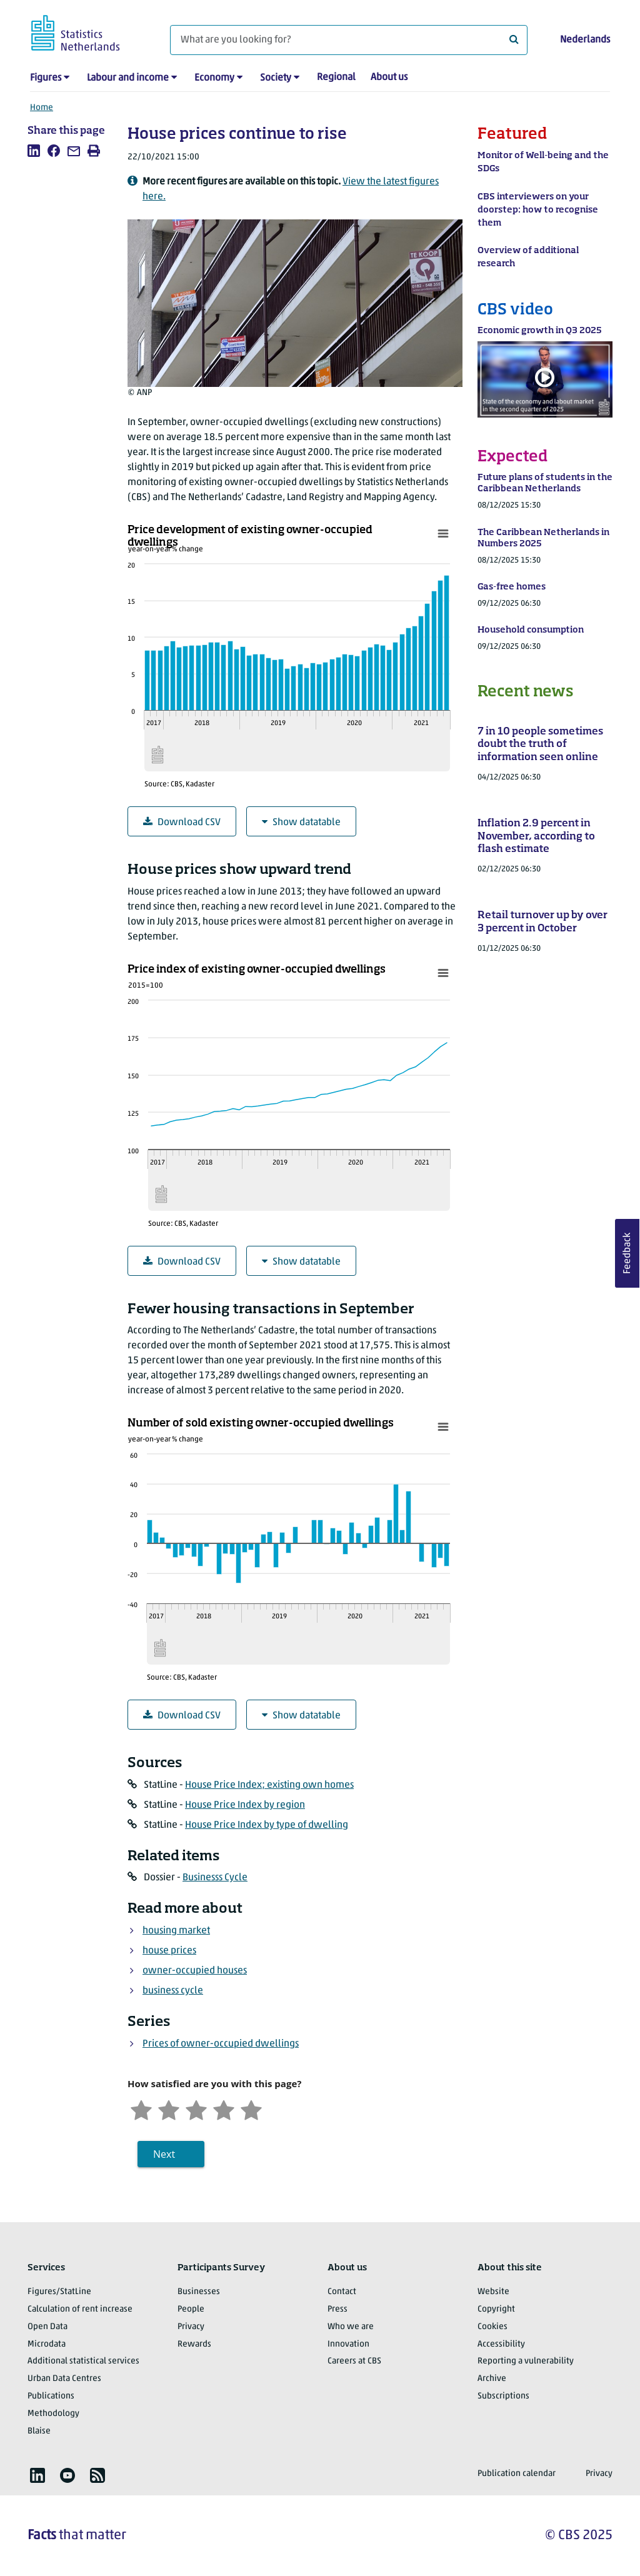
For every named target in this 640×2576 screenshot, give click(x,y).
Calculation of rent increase (80, 2309)
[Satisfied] (224, 2109)
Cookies (493, 2327)
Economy (214, 78)
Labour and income (128, 78)
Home (41, 108)
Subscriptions (503, 2396)
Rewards (194, 2344)
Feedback (627, 1253)
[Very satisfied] (251, 2109)
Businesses (199, 2292)
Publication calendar (517, 2474)
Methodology (53, 2414)
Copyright (496, 2309)
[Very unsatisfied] (141, 2109)
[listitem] (33, 150)
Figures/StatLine (59, 2292)
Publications (51, 2396)
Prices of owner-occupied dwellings (220, 2044)
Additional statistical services (83, 2361)
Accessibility (501, 2344)
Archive (492, 2379)
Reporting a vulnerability (526, 2361)
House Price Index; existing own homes (269, 1785)
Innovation (348, 2344)
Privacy (191, 2327)
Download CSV (182, 822)
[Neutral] (196, 2109)
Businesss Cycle (215, 1878)
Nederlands (585, 40)
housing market (176, 1931)
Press (338, 2309)
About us (389, 78)
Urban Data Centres (64, 2379)
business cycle (172, 1991)
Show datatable (301, 822)
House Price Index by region (245, 1805)
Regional (336, 78)
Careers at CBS (354, 2361)
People (191, 2309)
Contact (342, 2292)
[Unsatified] (168, 2109)
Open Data (48, 2327)
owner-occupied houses (194, 1971)
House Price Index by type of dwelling (266, 1825)
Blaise (39, 2431)
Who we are (351, 2327)
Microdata (47, 2344)
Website (493, 2292)
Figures (45, 78)
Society (275, 78)
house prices (169, 1951)
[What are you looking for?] (349, 40)
